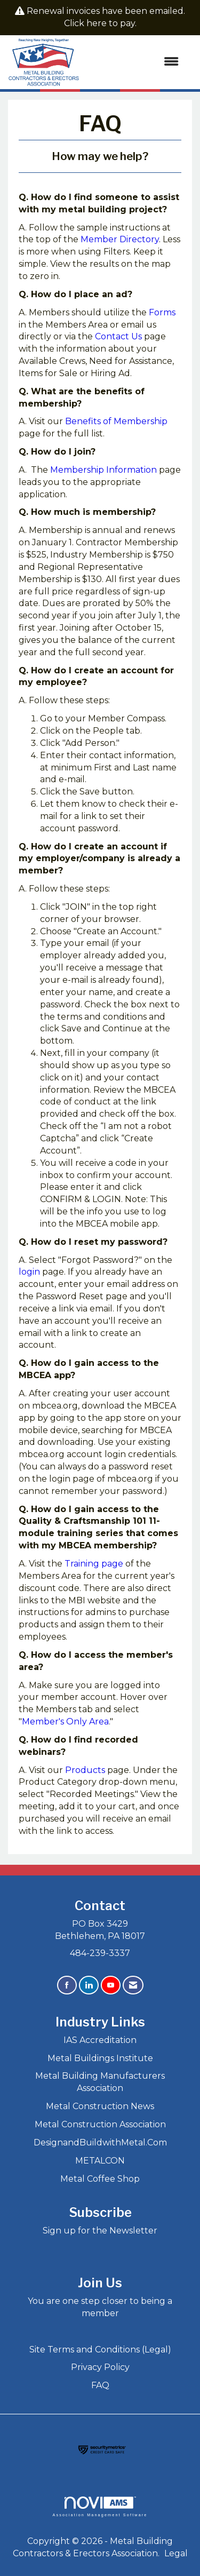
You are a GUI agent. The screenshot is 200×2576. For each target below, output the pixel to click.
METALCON (100, 2161)
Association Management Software (99, 2506)
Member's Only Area (65, 1721)
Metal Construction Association (100, 2124)
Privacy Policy (100, 2367)
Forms (162, 312)
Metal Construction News (100, 2106)
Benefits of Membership (116, 421)
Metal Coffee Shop (100, 2179)
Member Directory (120, 239)
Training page (94, 1564)
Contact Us (118, 336)
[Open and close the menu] (134, 62)
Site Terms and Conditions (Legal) (100, 2349)
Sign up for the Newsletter (100, 2230)
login (29, 1272)
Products (85, 1770)
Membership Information (103, 470)
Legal (176, 2553)
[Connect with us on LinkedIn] (89, 1985)
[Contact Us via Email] (133, 1985)
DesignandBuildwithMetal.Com (100, 2142)
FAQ (100, 2385)
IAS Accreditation (100, 2040)
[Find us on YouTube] (111, 1985)
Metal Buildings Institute (100, 2058)
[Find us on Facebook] (67, 1985)
